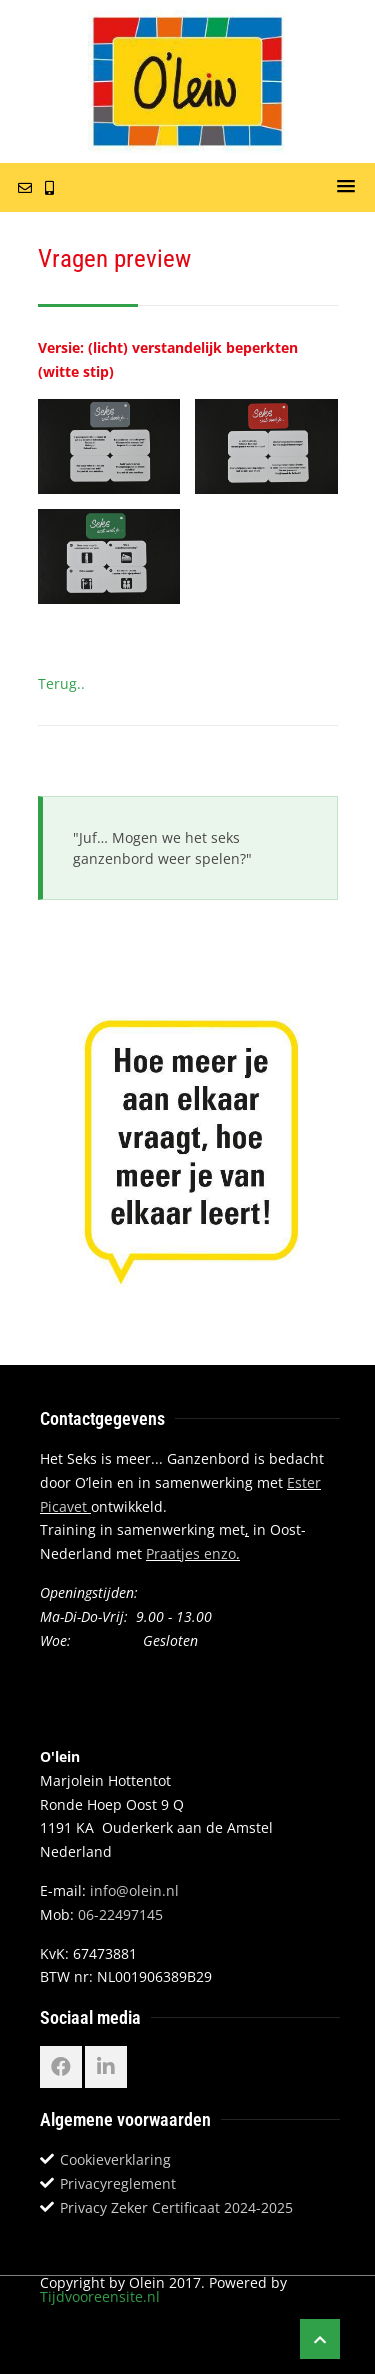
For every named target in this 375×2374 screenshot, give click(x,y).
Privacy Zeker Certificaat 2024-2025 (176, 2207)
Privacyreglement (118, 2183)
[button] (346, 187)
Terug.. (61, 683)
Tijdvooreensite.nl (100, 2296)
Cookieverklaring (115, 2159)
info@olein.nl (134, 1890)
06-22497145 (120, 1914)
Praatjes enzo (191, 1553)
